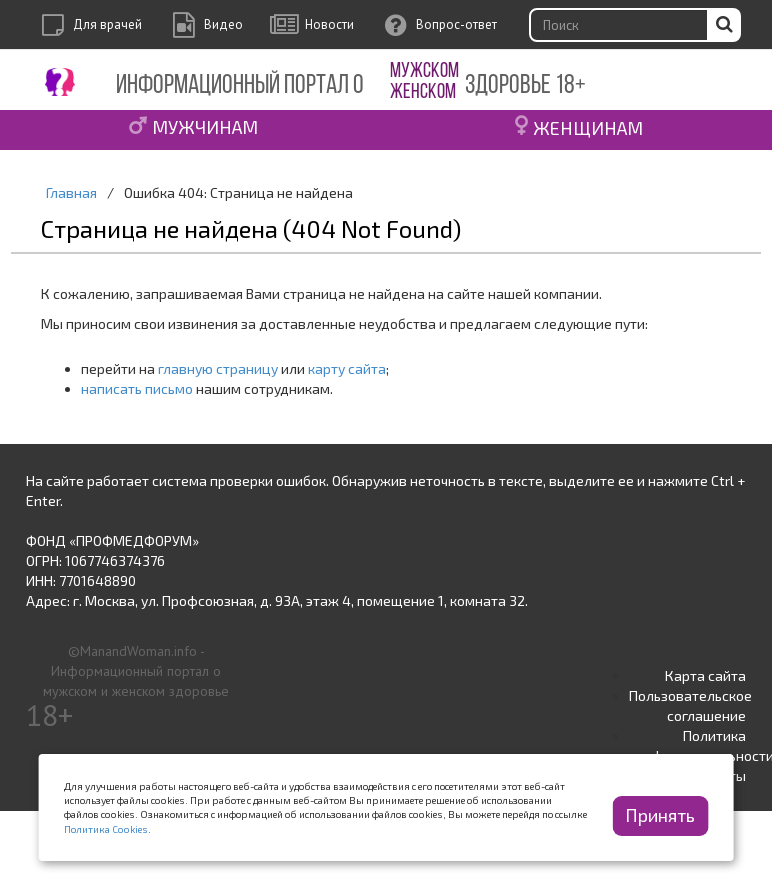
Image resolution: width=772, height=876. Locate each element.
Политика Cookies (106, 829)
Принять (660, 815)
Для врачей (107, 24)
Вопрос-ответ (456, 24)
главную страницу (218, 368)
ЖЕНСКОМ (423, 92)
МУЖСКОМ (424, 71)
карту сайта (347, 368)
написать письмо (137, 388)
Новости (329, 24)
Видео (223, 24)
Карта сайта (705, 675)
